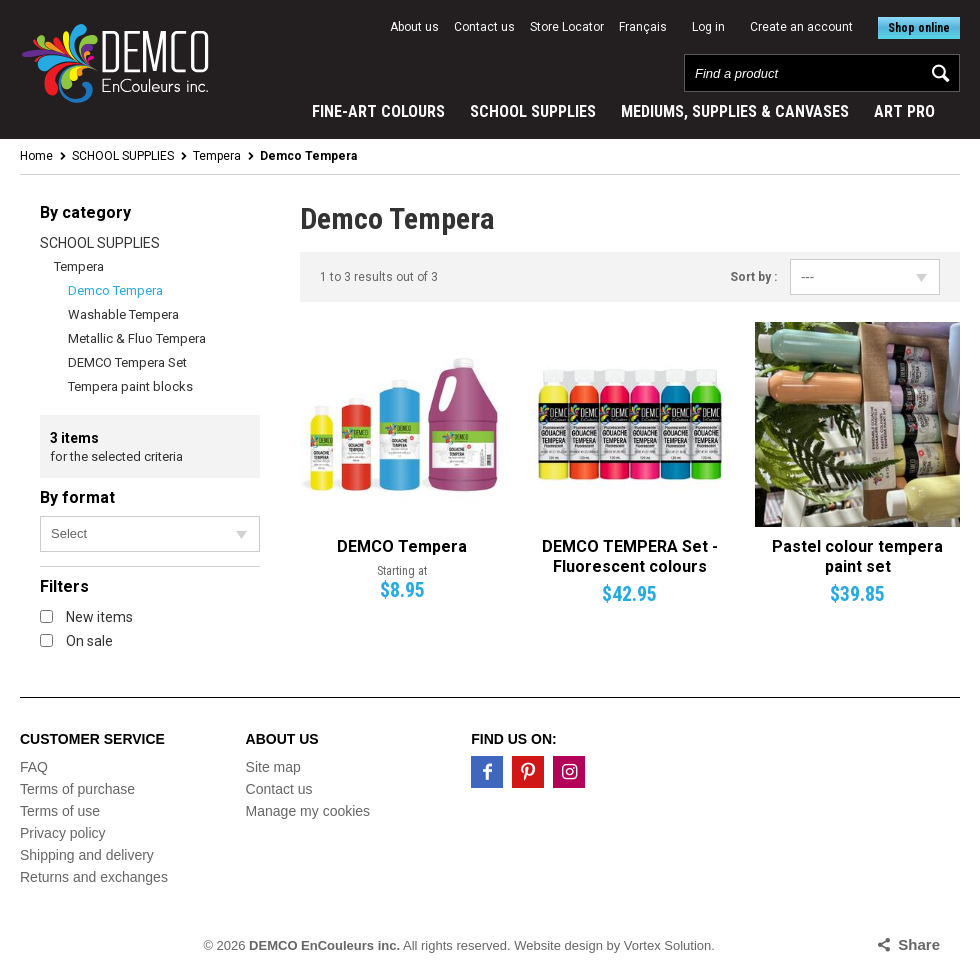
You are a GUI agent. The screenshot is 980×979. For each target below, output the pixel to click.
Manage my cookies (308, 811)
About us (414, 27)
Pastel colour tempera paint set (857, 556)
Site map (273, 767)
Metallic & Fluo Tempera (137, 338)
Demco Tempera (115, 290)
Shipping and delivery (87, 855)
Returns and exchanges (94, 877)
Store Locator (567, 27)
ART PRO (904, 111)
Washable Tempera (123, 314)
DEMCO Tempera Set (127, 362)
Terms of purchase (77, 789)
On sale (76, 641)
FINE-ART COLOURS (378, 111)
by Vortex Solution (659, 945)
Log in (708, 27)
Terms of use (60, 811)
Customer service (92, 739)
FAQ (34, 767)
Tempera (217, 156)
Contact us (484, 27)
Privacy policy (63, 833)
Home (36, 156)
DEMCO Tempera (402, 546)
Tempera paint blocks (130, 386)
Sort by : (753, 277)
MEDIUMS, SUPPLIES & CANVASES (735, 111)
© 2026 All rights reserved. (356, 945)
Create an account (801, 27)
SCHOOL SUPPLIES (533, 111)
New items (86, 617)
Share (919, 944)
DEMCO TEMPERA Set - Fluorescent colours (630, 556)
